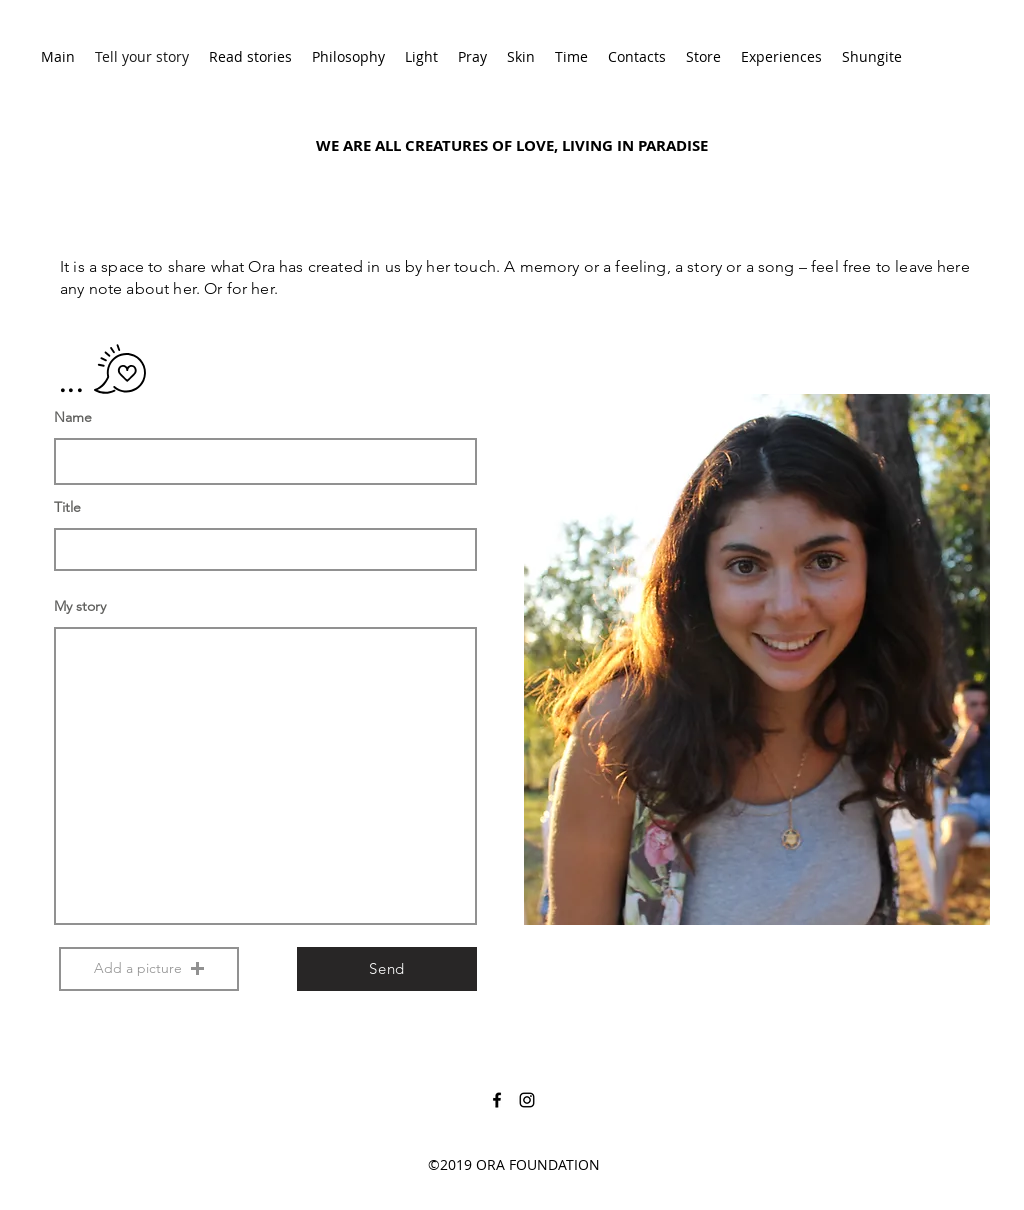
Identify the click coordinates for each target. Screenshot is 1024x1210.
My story (80, 606)
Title (67, 507)
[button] (149, 969)
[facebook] (497, 1100)
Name (73, 417)
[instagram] (527, 1100)
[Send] (387, 969)
